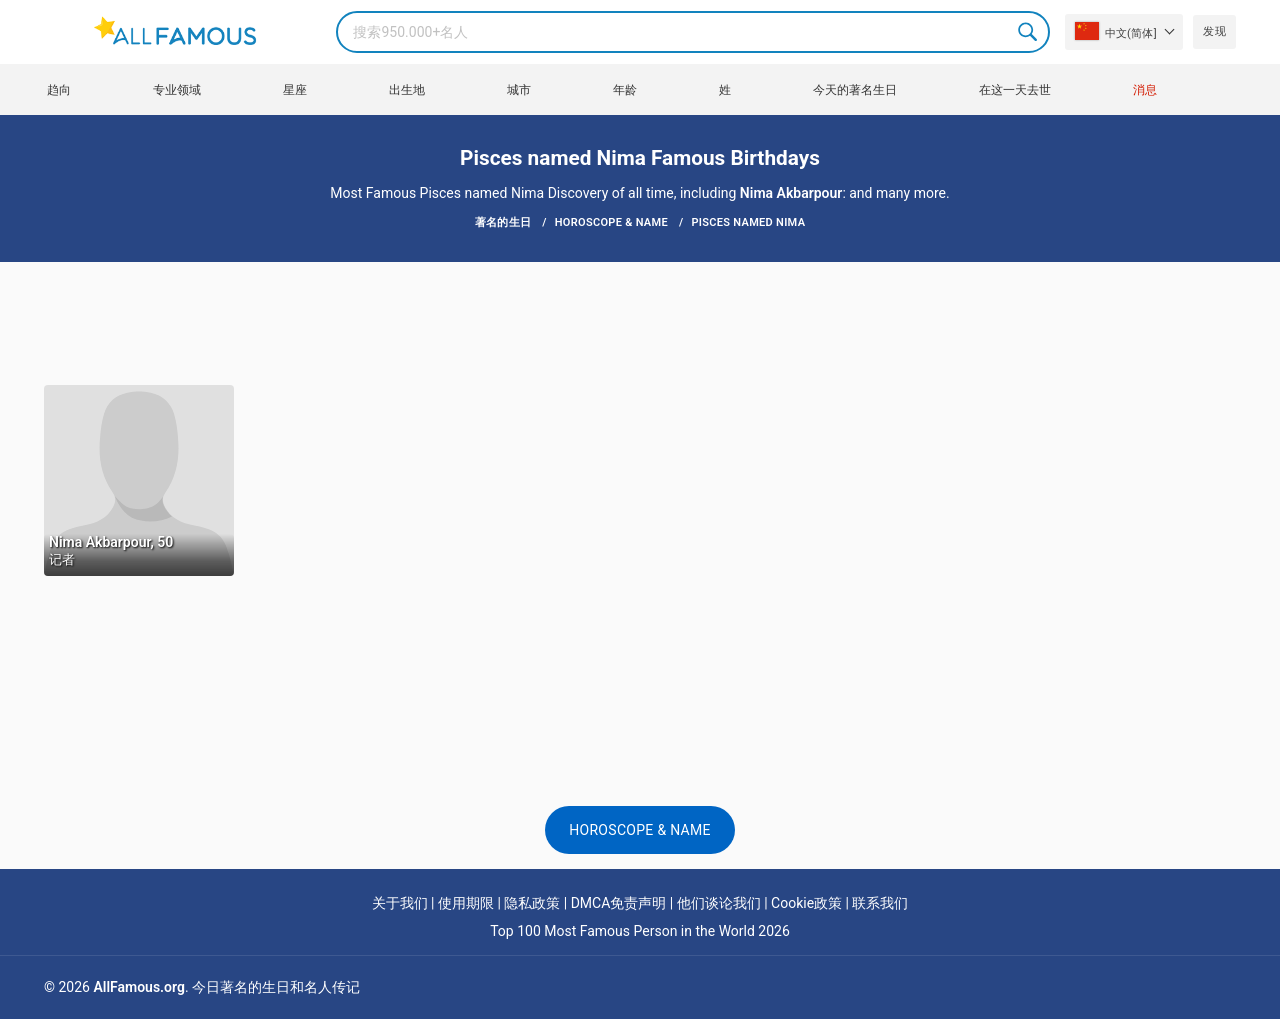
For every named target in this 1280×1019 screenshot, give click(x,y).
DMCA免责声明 (619, 903)
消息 (1145, 90)
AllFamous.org (138, 987)
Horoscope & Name (640, 830)
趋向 (59, 90)
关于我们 (400, 903)
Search (1029, 32)
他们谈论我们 (719, 903)
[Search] (693, 32)
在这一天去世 (1015, 90)
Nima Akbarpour (791, 193)
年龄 (625, 90)
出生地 (407, 90)
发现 (1214, 31)
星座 (295, 90)
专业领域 (177, 90)
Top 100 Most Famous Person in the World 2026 (640, 931)
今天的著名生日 (855, 90)
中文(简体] (1116, 31)
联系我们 (880, 903)
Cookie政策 (806, 903)
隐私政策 (532, 903)
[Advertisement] (640, 322)
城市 (519, 90)
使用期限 (466, 903)
